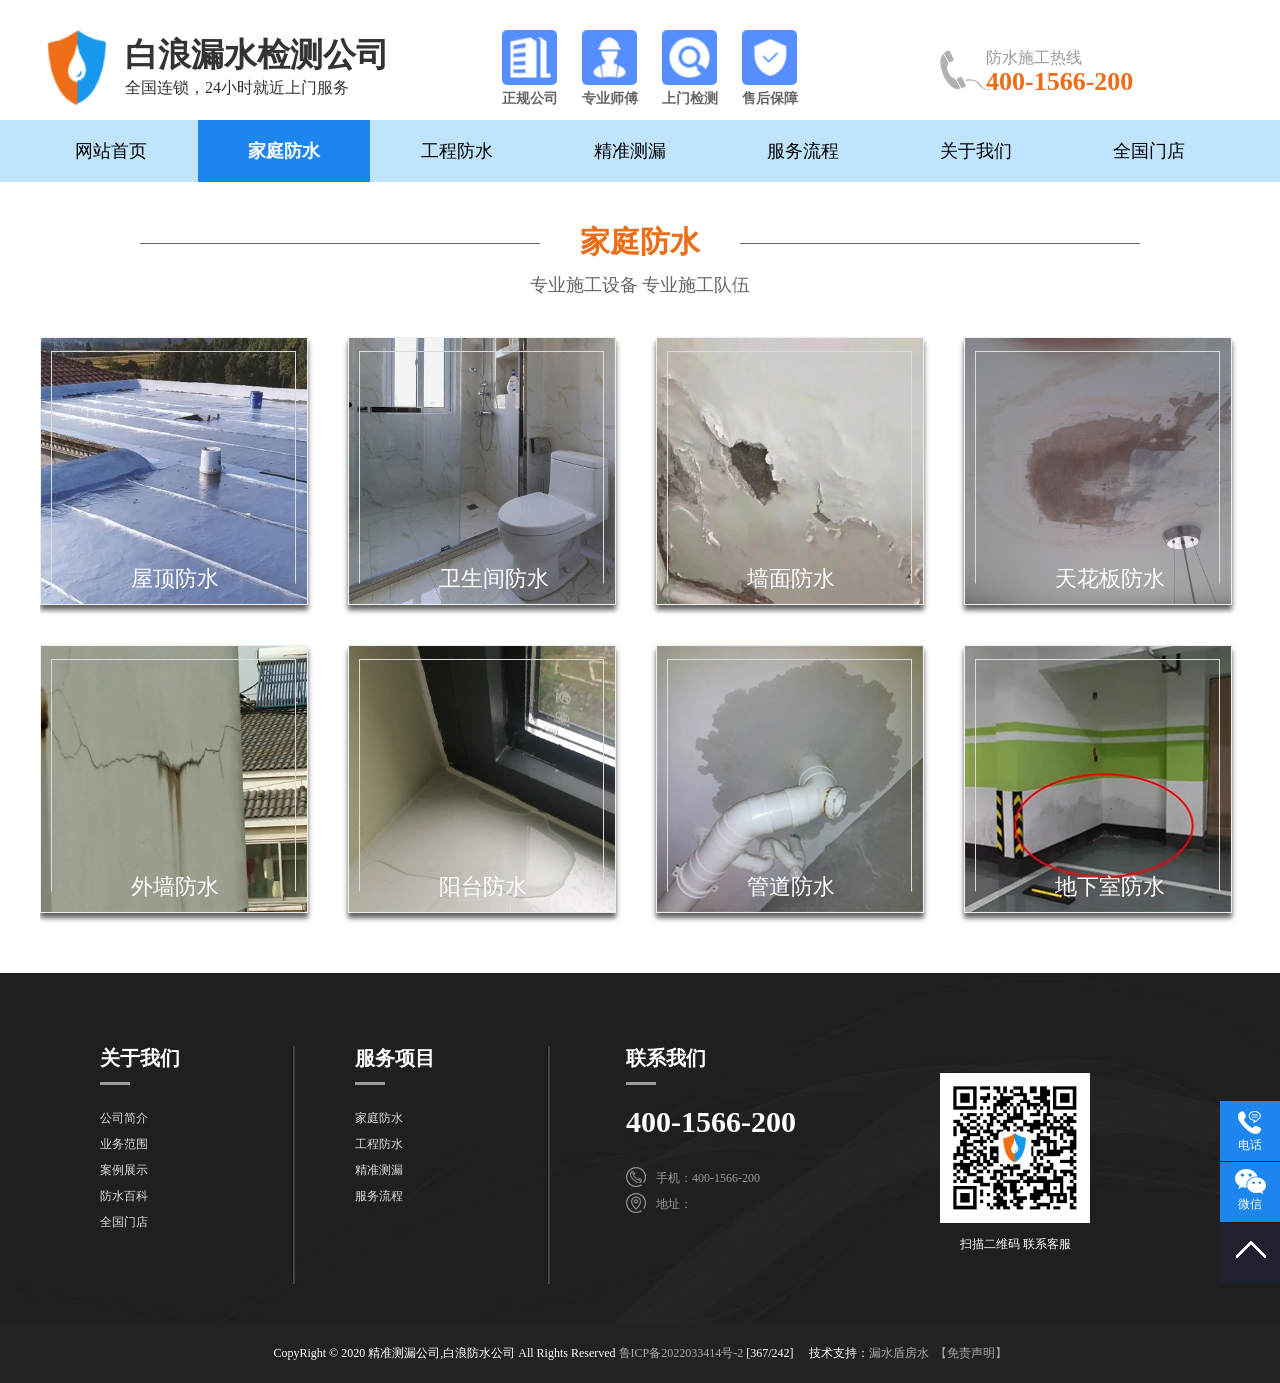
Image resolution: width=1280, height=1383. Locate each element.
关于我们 (976, 151)
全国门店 (1149, 151)
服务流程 (803, 151)
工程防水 (457, 151)
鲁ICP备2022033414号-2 (681, 1353)
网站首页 (111, 151)
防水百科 (124, 1196)
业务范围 (124, 1144)
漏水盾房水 (899, 1353)
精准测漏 (630, 151)
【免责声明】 (971, 1353)
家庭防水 (284, 151)
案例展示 (124, 1170)
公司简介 (124, 1118)
